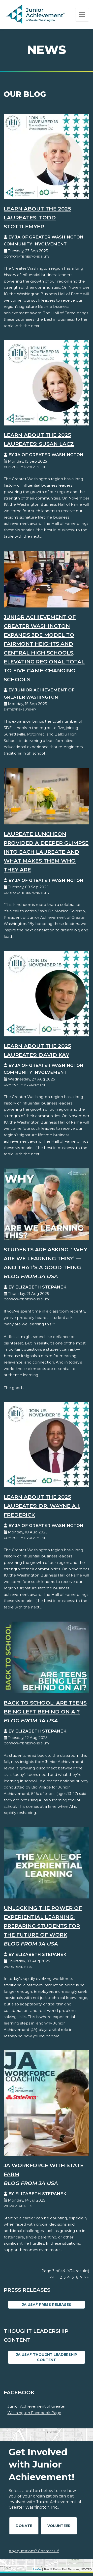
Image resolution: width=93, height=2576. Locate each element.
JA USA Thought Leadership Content (46, 2357)
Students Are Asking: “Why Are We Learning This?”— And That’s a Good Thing (45, 1258)
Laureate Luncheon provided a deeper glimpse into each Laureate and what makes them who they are (46, 852)
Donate (24, 2525)
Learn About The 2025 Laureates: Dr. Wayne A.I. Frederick (42, 1506)
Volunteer (58, 2525)
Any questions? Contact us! (34, 2551)
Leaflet (37, 2569)
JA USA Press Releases (46, 2304)
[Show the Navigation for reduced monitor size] (82, 15)
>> (86, 2277)
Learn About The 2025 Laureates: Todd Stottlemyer (37, 218)
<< (52, 2277)
